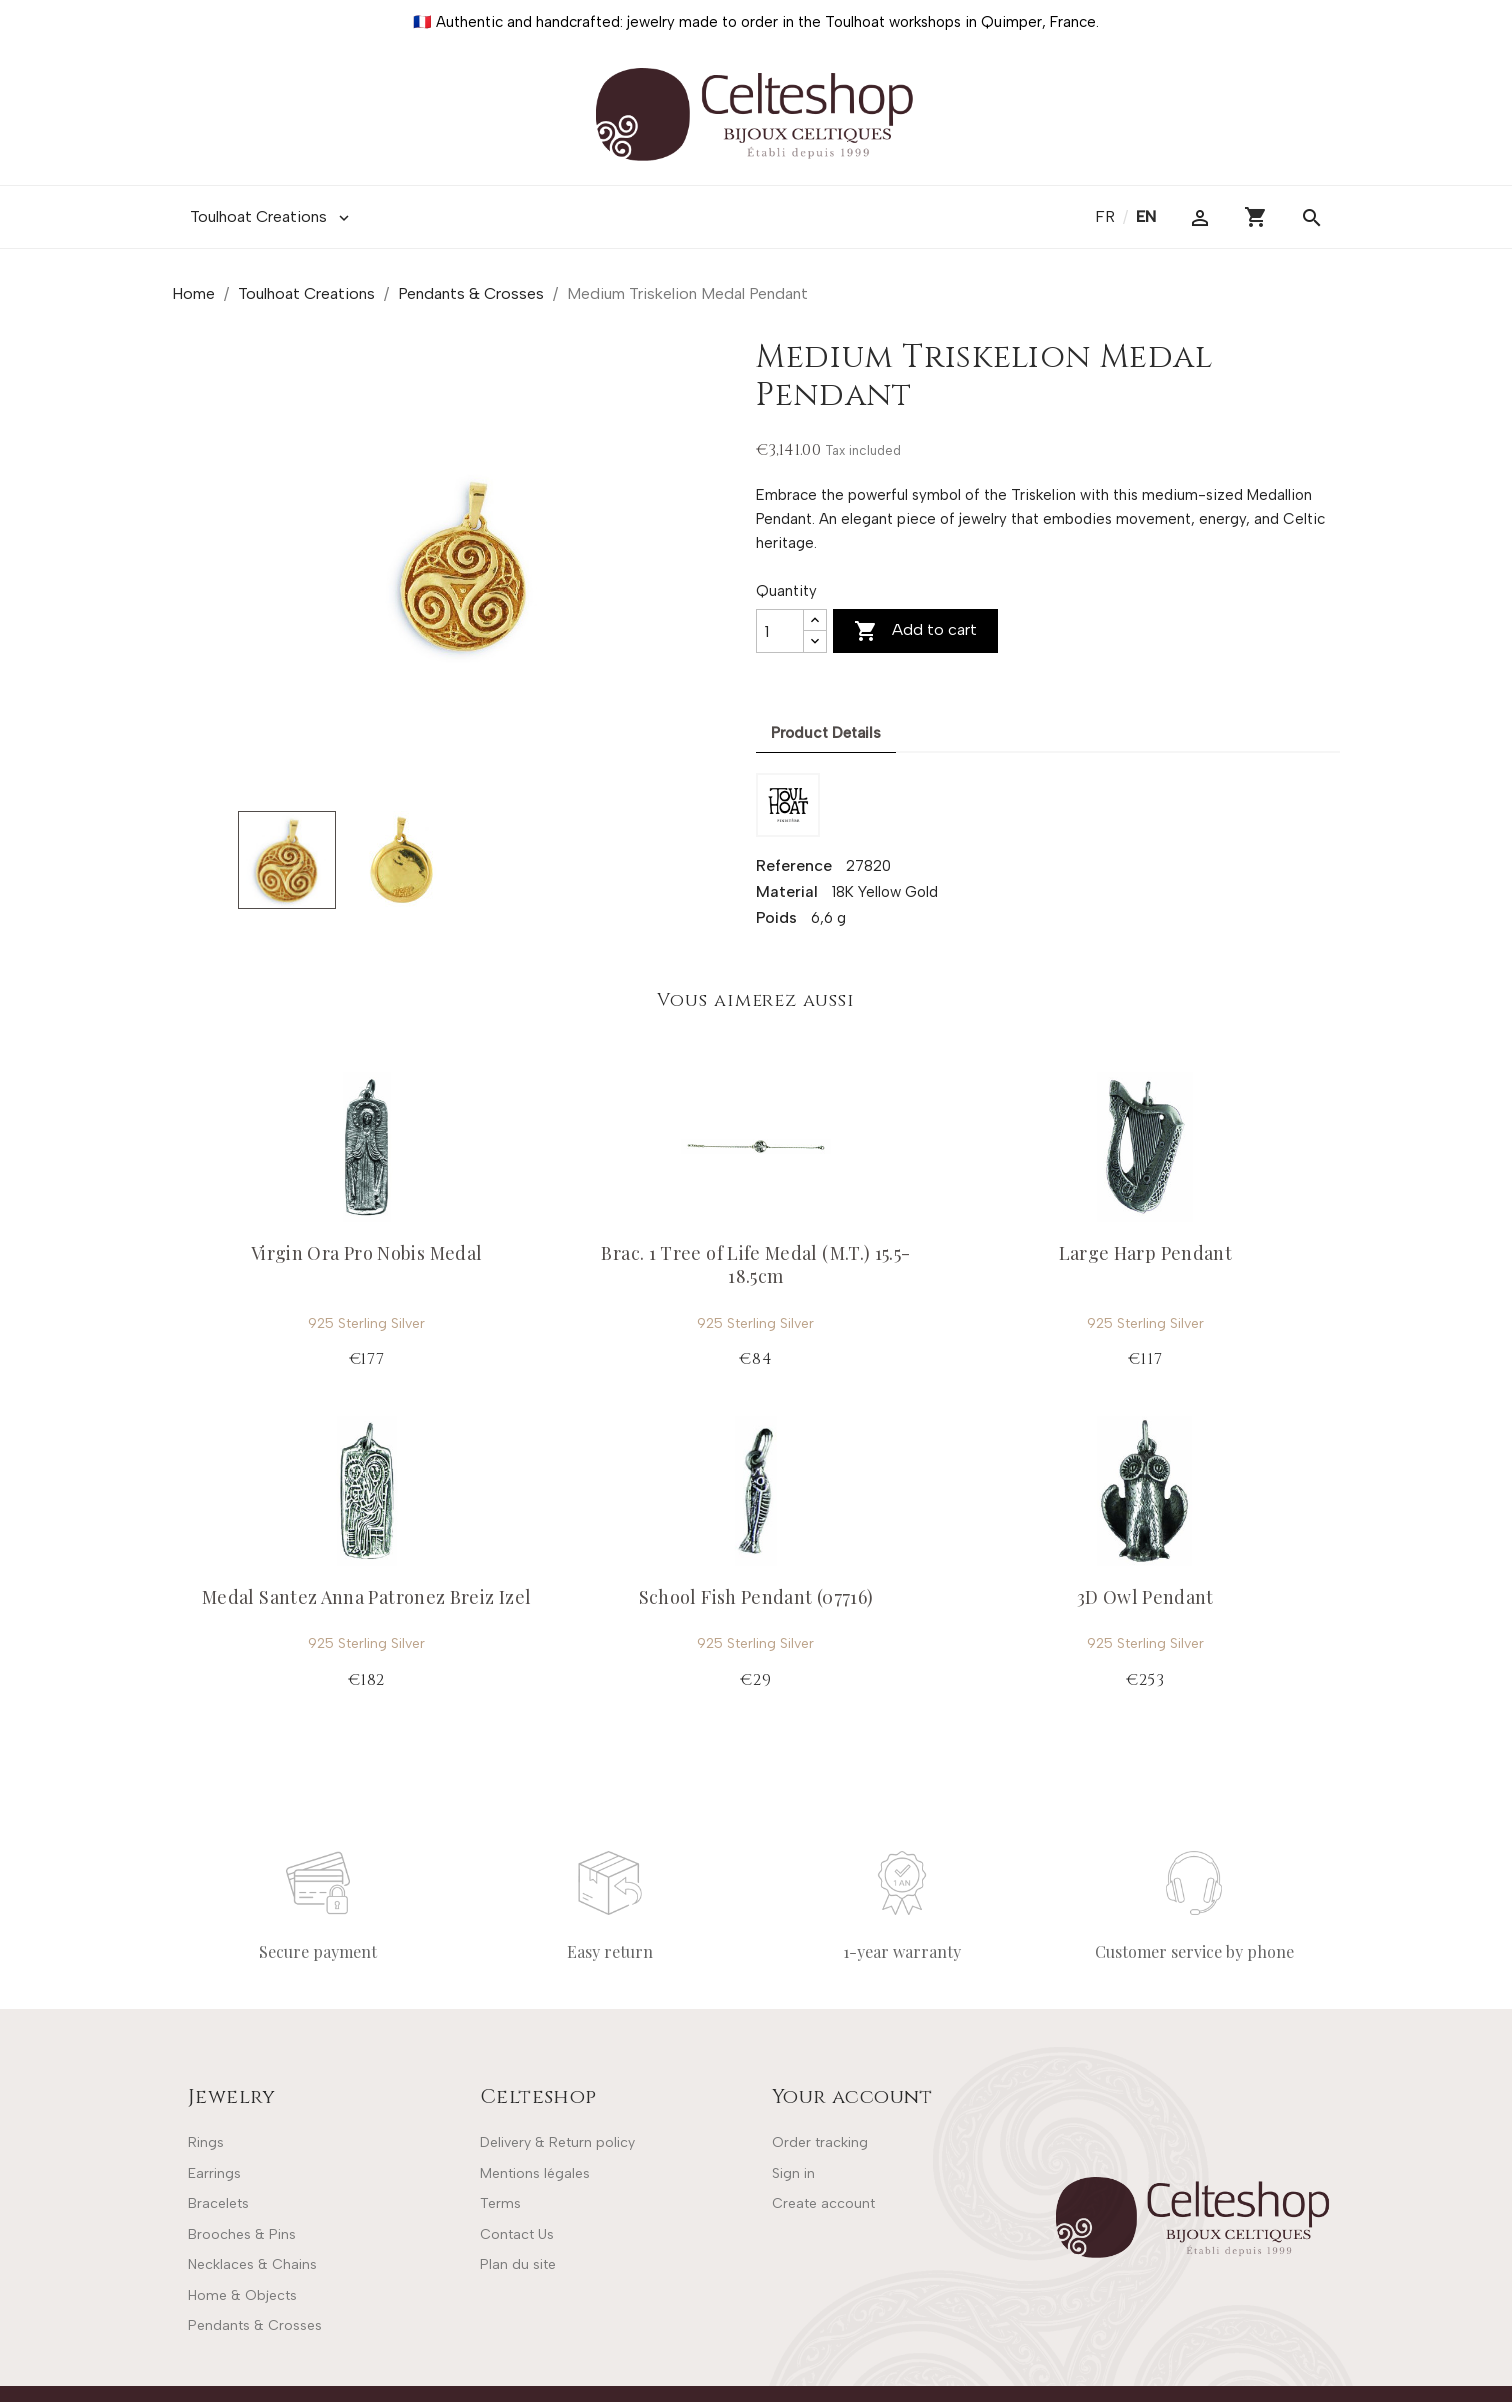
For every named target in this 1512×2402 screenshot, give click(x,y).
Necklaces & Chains (252, 2264)
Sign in (793, 2173)
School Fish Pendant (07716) (756, 1597)
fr (1107, 216)
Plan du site (518, 2264)
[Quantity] (780, 631)
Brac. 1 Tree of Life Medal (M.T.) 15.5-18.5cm (755, 1264)
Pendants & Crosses (255, 2325)
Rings (206, 2142)
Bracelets (218, 2203)
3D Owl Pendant (1145, 1597)
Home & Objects (242, 2295)
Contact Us (517, 2234)
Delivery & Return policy (557, 2142)
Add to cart (915, 631)
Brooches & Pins (242, 2234)
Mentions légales (535, 2173)
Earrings (214, 2173)
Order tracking (820, 2142)
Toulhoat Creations (271, 217)
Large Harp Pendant (1145, 1253)
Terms (500, 2203)
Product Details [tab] (826, 733)
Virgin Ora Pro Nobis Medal (366, 1253)
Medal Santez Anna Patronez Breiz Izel (366, 1597)
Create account (823, 2203)
